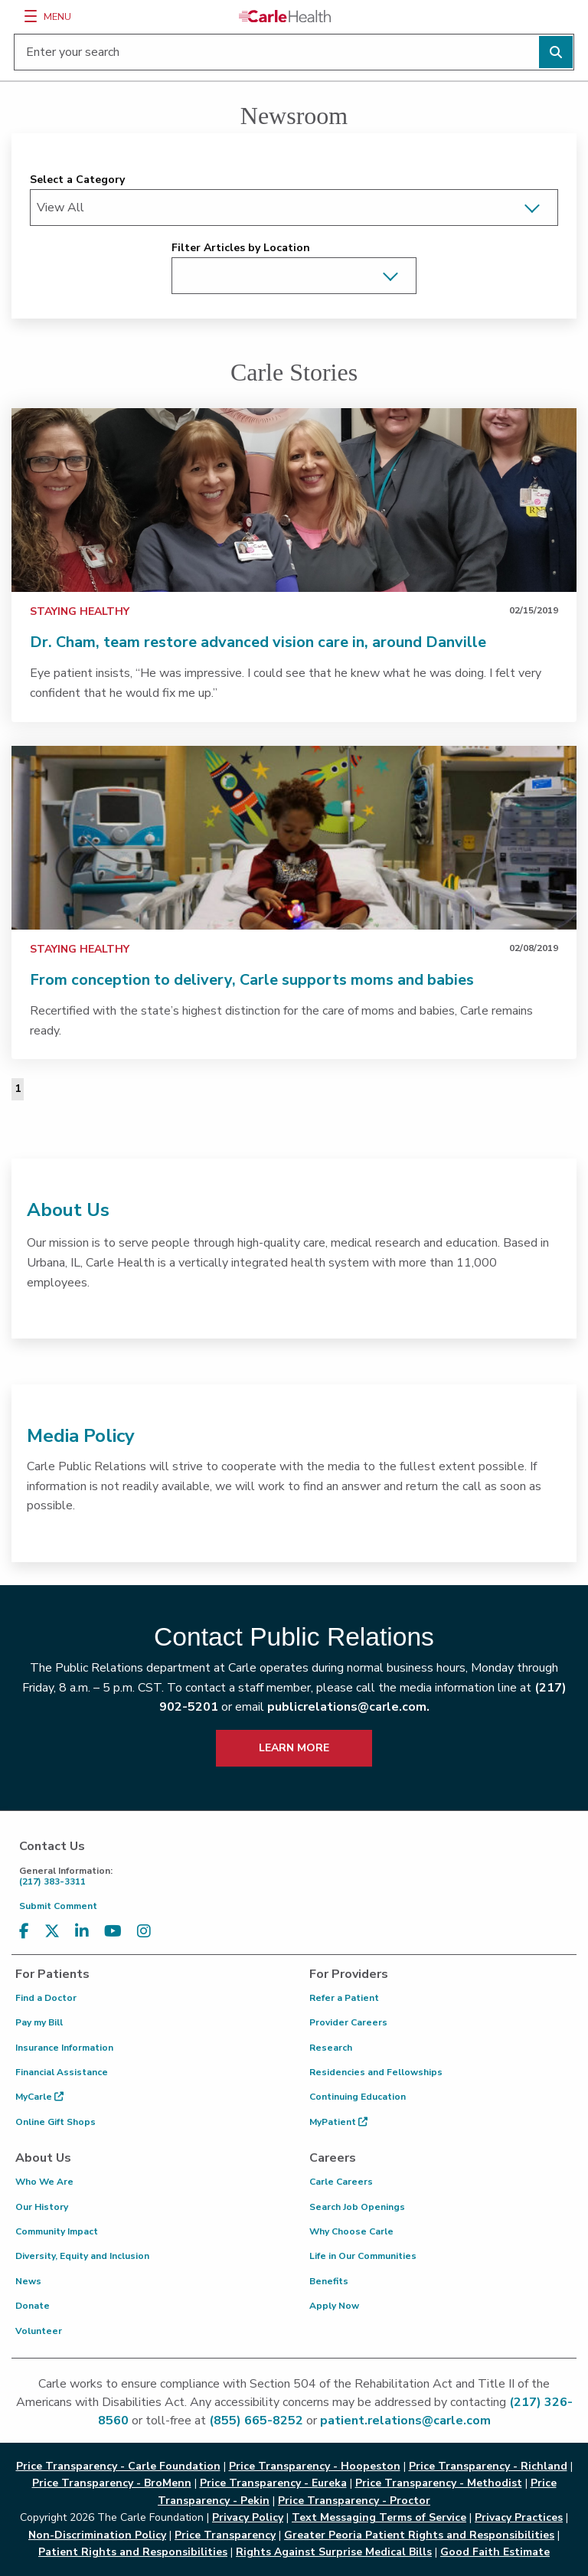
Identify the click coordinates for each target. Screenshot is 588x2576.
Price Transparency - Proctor (354, 2500)
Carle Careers (341, 2182)
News (28, 2281)
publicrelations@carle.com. (348, 1706)
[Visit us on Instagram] (144, 1931)
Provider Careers (348, 2022)
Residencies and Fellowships (376, 2072)
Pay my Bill (39, 2022)
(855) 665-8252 (256, 2420)
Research (330, 2048)
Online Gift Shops (55, 2122)
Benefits (328, 2281)
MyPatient (338, 2122)
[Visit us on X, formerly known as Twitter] (52, 1931)
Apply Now (334, 2306)
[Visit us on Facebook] (24, 1931)
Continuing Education (357, 2097)
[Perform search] (556, 52)
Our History (41, 2207)
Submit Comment (58, 1906)
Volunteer (38, 2331)
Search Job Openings (357, 2207)
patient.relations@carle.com (405, 2420)
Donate (32, 2306)
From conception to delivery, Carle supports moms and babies (252, 979)
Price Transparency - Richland (488, 2466)
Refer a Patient (344, 1998)
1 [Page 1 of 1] (18, 1088)
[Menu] (30, 16)
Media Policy (81, 1436)
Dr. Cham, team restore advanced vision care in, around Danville (258, 642)
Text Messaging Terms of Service (379, 2517)
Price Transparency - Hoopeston (314, 2466)
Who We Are (44, 2182)
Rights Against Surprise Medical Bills (334, 2552)
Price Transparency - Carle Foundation (118, 2466)
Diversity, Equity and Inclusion (82, 2256)
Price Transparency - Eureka (273, 2483)
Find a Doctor (46, 1998)
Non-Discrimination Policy (97, 2535)
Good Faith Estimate (495, 2552)
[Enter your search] (294, 52)
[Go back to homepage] (285, 16)
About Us (68, 1210)
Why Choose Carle (351, 2231)
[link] (294, 500)
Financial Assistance (61, 2072)
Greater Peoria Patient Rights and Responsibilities (419, 2535)
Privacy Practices (519, 2517)
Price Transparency (225, 2535)
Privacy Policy (247, 2517)
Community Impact (56, 2231)
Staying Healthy (79, 611)
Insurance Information (64, 2048)
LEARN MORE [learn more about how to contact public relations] (294, 1748)
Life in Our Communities (362, 2256)
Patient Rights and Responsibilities (132, 2552)
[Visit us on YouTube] (113, 1931)
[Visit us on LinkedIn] (82, 1931)
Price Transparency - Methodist (438, 2483)
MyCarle (39, 2097)
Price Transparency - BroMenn (111, 2483)
